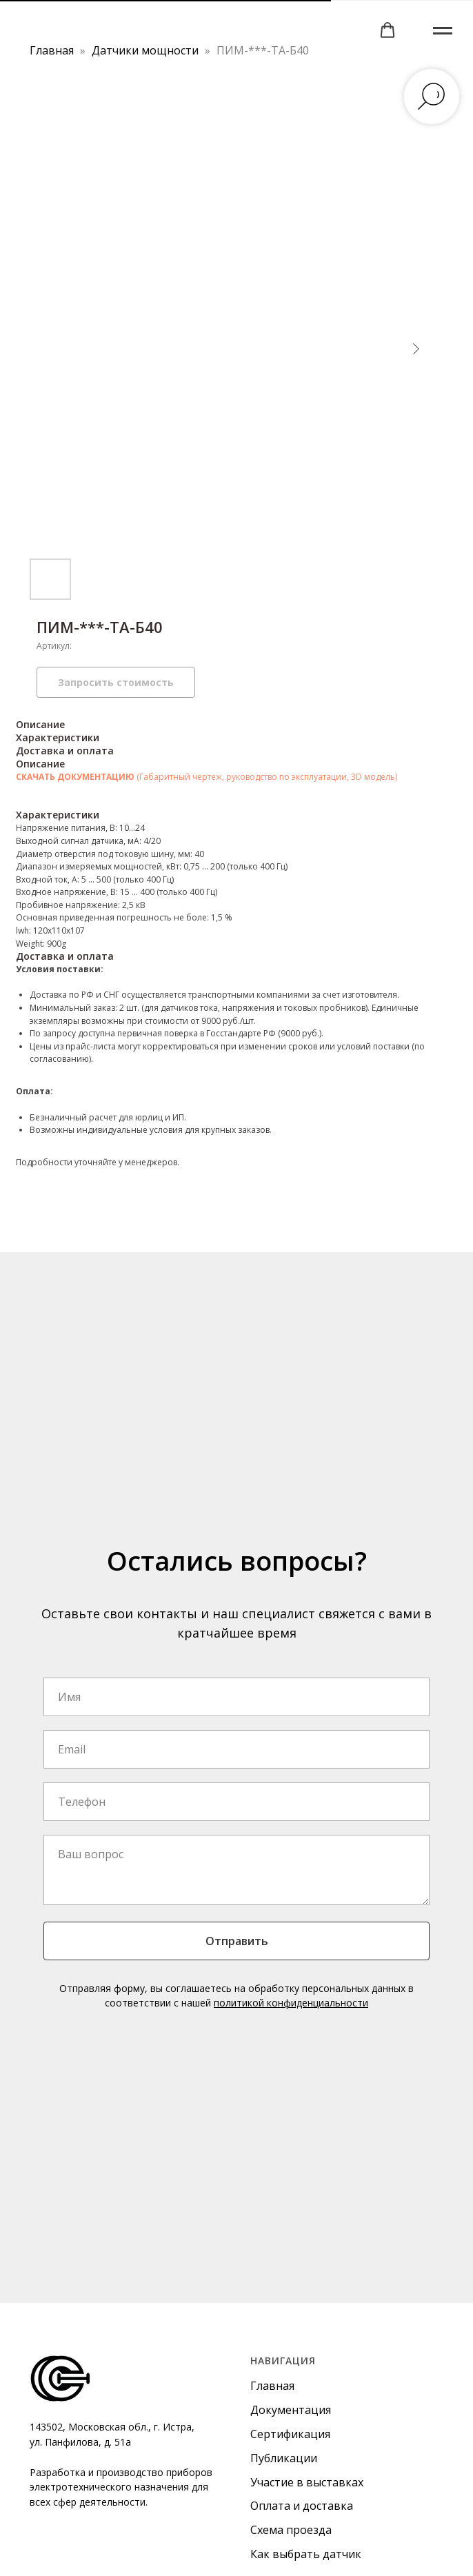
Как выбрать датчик (305, 2554)
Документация (290, 2409)
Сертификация (290, 2434)
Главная (52, 50)
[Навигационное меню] (442, 31)
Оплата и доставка (301, 2505)
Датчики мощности (146, 50)
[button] (387, 30)
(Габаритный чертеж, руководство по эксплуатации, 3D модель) (267, 777)
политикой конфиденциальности (291, 2002)
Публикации (283, 2458)
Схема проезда (291, 2529)
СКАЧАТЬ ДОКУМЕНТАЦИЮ (76, 777)
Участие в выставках (306, 2482)
